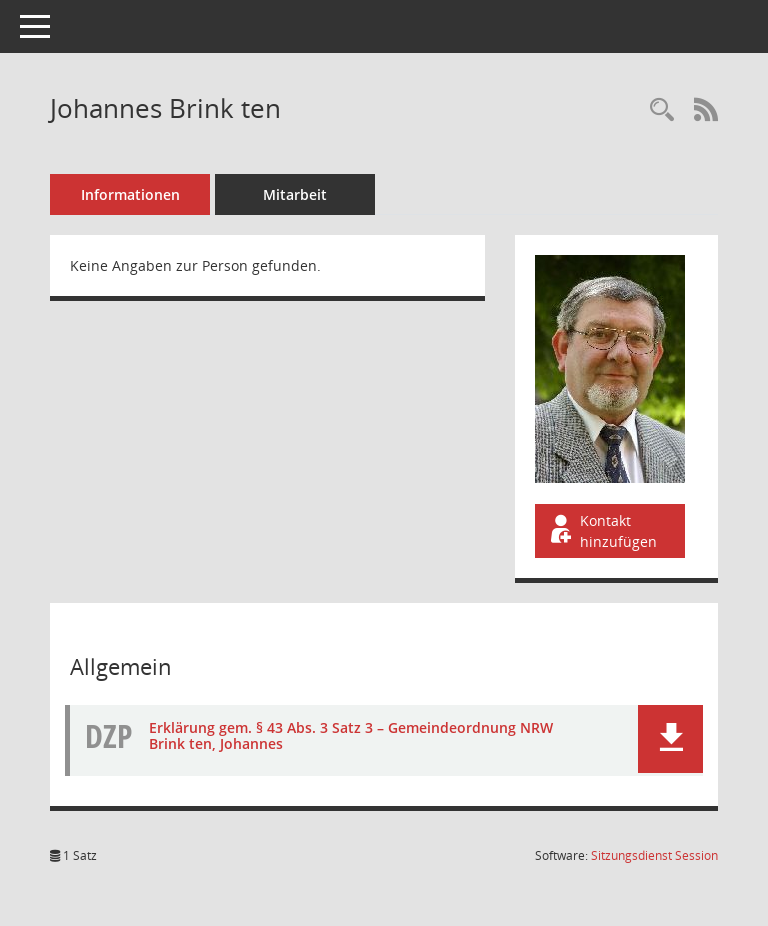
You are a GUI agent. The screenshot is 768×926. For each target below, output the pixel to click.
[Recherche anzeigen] (662, 110)
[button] (670, 739)
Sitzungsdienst (654, 855)
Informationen (130, 194)
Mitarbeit (295, 194)
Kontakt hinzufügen (602, 531)
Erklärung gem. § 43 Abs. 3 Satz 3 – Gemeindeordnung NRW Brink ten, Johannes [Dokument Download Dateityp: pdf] (351, 736)
